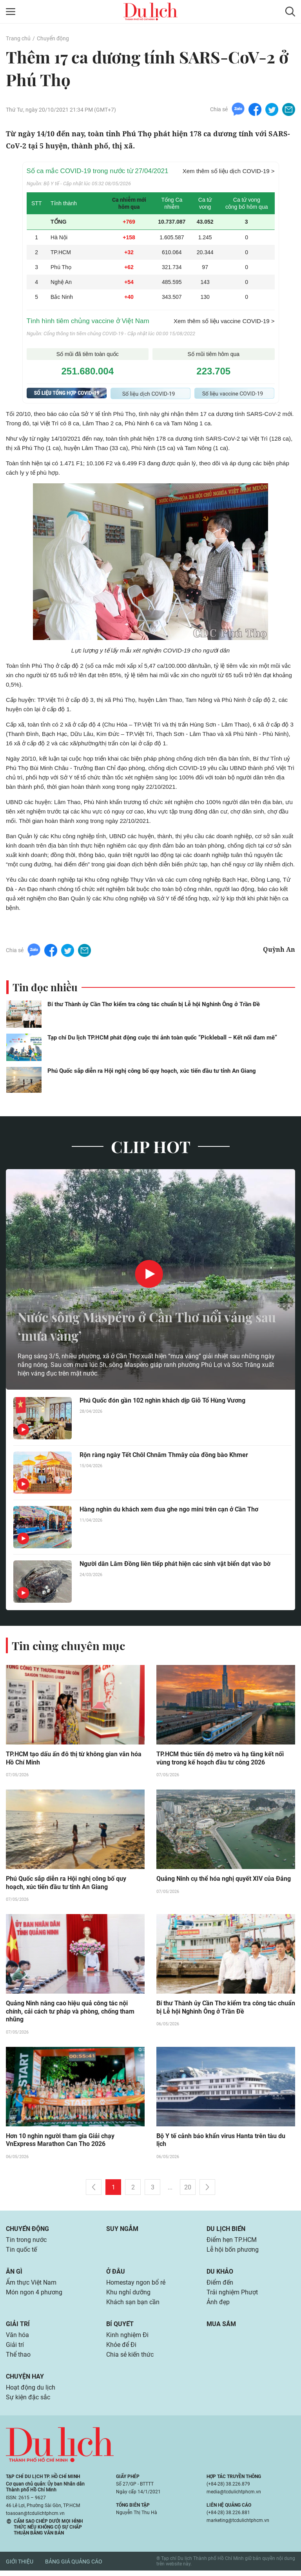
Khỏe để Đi (121, 2349)
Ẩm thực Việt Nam (31, 2285)
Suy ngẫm (122, 2230)
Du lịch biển (226, 2230)
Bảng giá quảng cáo (73, 2567)
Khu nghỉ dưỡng (128, 2295)
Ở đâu (115, 2274)
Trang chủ (18, 38)
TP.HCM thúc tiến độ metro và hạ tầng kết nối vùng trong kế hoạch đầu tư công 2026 (220, 1758)
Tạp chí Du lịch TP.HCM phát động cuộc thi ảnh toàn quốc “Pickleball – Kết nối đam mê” (162, 1037)
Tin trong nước (26, 2241)
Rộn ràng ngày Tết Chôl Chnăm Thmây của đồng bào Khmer (164, 1455)
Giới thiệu (19, 2567)
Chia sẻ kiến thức (130, 2359)
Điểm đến (220, 2285)
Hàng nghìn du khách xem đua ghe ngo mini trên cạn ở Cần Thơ (169, 1509)
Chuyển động (52, 38)
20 (187, 2189)
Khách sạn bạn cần (133, 2305)
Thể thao (18, 2359)
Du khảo (220, 2274)
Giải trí (18, 2327)
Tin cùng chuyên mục (70, 1645)
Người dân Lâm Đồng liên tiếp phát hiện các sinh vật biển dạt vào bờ (175, 1564)
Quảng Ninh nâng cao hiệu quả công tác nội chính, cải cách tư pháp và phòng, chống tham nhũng (70, 2013)
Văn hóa (17, 2339)
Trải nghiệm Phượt (232, 2295)
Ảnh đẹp (218, 2305)
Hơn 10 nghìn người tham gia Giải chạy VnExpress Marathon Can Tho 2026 (60, 2141)
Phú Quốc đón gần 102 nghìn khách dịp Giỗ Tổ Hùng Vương (162, 1401)
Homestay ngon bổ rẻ (135, 2285)
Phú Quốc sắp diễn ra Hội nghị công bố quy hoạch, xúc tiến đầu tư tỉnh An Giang (151, 1070)
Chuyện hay (25, 2381)
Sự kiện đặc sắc (28, 2402)
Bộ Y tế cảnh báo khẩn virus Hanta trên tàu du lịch (220, 2141)
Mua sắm (221, 2327)
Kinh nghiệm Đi (127, 2339)
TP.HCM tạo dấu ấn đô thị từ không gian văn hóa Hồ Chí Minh (73, 1758)
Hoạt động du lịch (30, 2392)
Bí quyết (120, 2327)
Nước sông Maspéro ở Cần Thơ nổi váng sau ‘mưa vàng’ (144, 1325)
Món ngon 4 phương (34, 2295)
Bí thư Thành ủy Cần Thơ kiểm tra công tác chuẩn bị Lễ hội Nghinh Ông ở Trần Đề (153, 1004)
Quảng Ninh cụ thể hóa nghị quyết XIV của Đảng (223, 1879)
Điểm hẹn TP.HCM (231, 2241)
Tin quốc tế (21, 2252)
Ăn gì (14, 2274)
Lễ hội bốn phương (233, 2252)
